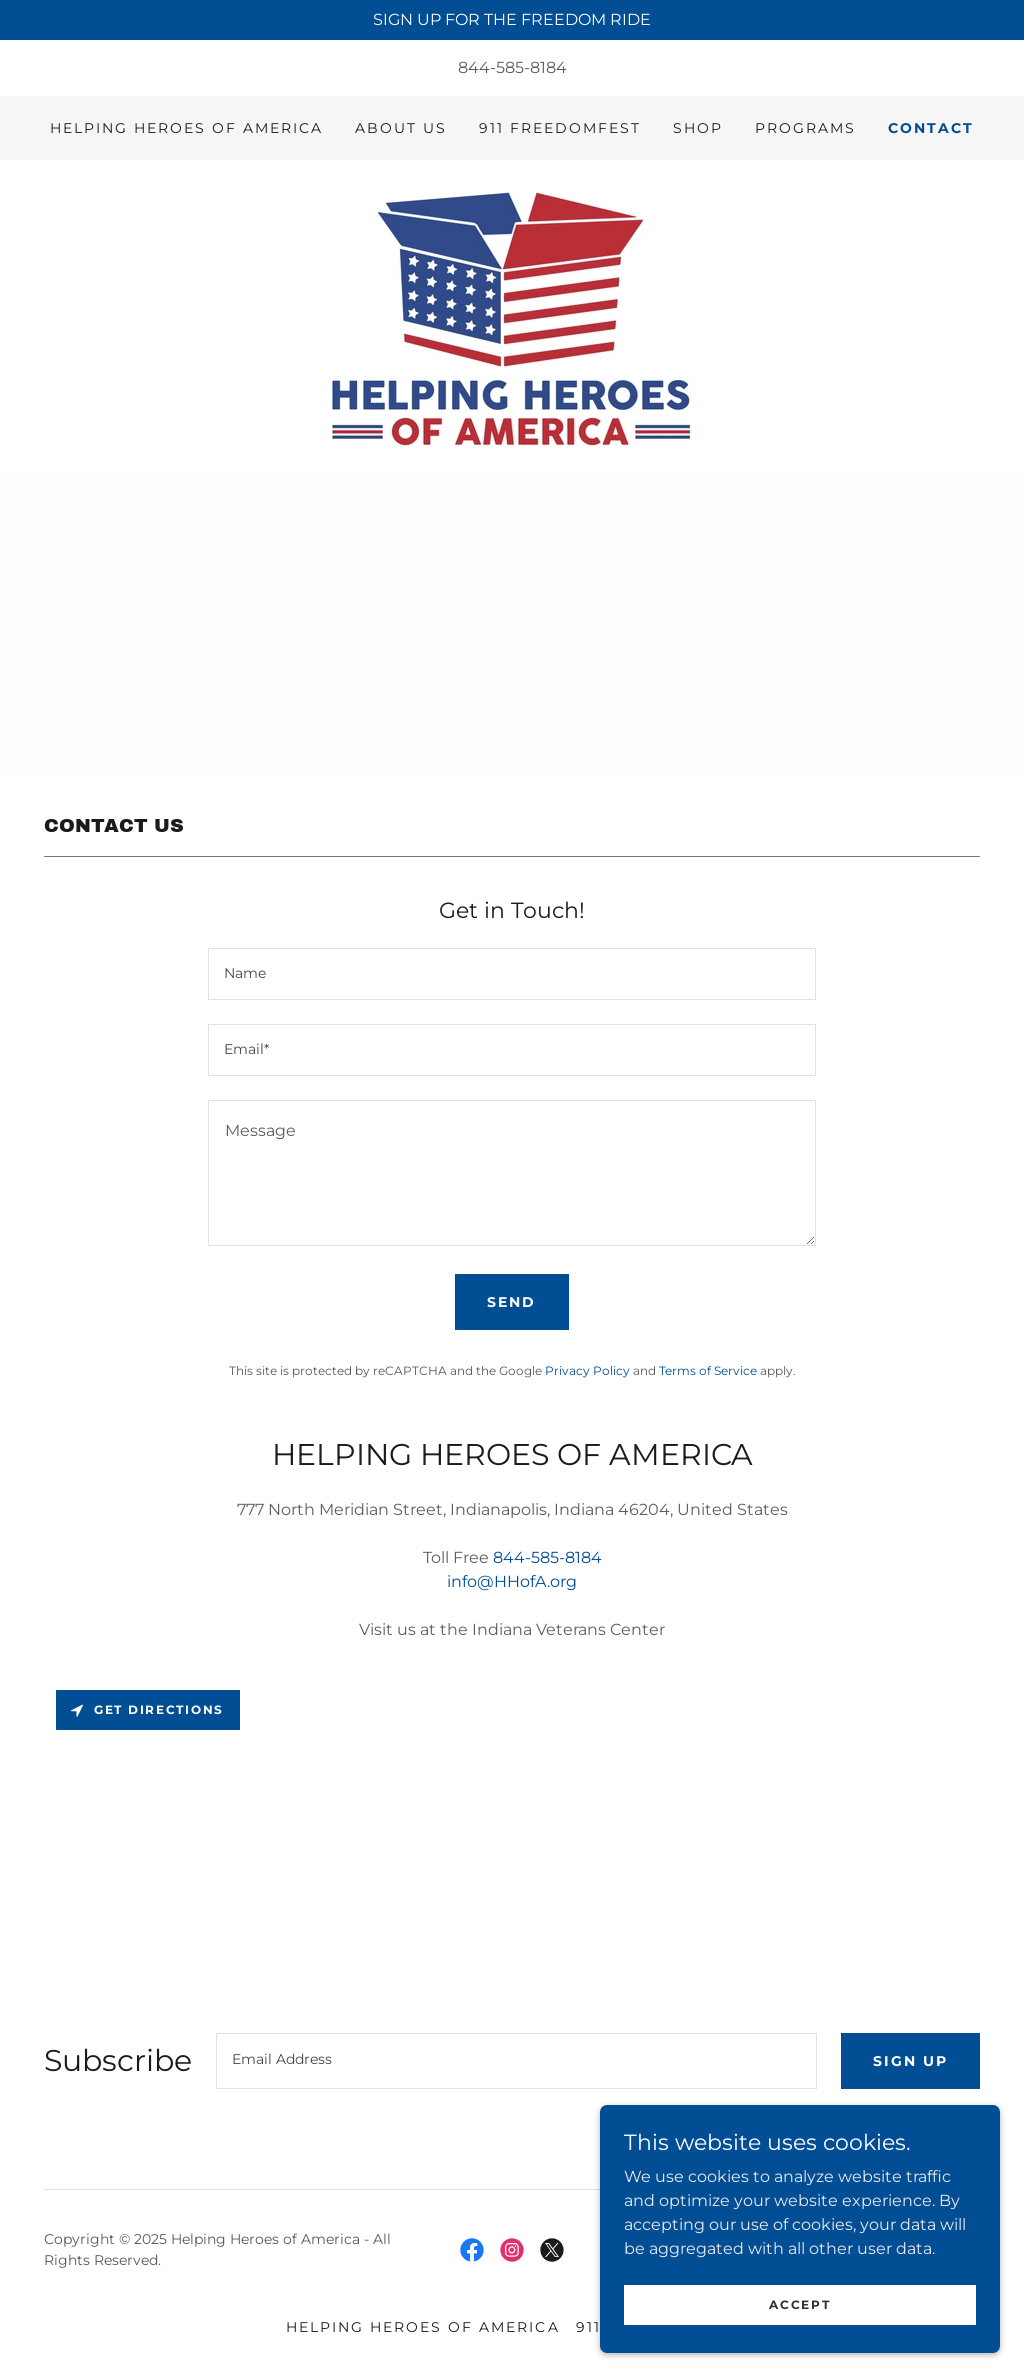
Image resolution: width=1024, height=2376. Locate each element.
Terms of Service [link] (708, 1370)
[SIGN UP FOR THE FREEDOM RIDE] (512, 20)
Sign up (910, 2061)
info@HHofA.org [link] (512, 1581)
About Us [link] (401, 128)
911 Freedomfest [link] (560, 128)
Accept (799, 2304)
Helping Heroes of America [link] (186, 128)
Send (511, 1302)
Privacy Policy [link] (587, 1370)
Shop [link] (698, 128)
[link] (511, 315)
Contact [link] (931, 128)
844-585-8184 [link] (512, 67)
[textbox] (512, 974)
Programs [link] (805, 128)
